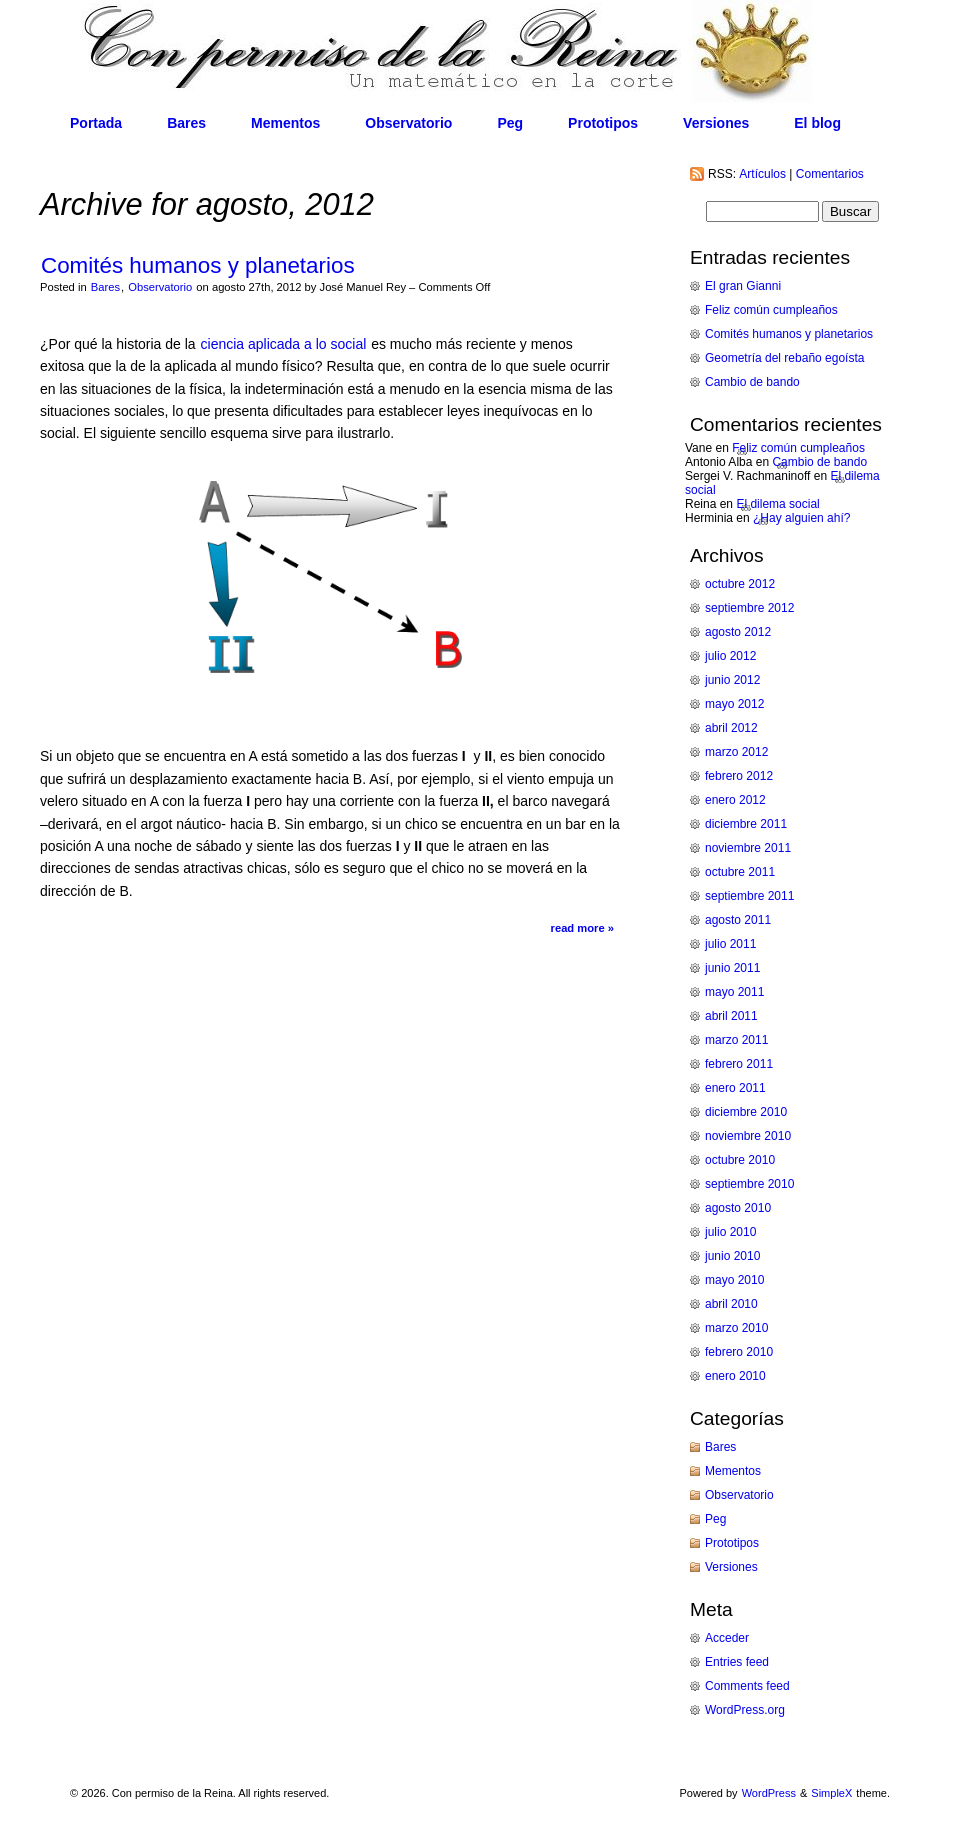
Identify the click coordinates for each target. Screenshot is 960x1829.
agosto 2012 (738, 632)
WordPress (769, 1793)
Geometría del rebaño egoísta (784, 358)
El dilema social (777, 504)
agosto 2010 (738, 1208)
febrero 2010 (739, 1352)
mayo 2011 (734, 992)
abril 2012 (731, 728)
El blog (817, 123)
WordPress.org (745, 1710)
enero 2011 (735, 1088)
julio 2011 (730, 944)
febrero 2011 (739, 1064)
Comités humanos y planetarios (198, 265)
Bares (186, 123)
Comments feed (747, 1686)
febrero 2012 (739, 776)
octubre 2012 (740, 584)
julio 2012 (730, 656)
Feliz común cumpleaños (771, 310)
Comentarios (830, 174)
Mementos (285, 123)
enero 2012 (735, 800)
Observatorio (408, 123)
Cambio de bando (752, 382)
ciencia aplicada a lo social (286, 344)
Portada (96, 123)
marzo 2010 (736, 1328)
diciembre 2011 (746, 824)
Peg (510, 123)
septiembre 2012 (749, 608)
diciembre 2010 (746, 1112)
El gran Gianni (743, 286)
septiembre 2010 (749, 1184)
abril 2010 (731, 1304)
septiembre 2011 (749, 896)
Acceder (727, 1638)
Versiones (716, 123)
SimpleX (831, 1793)
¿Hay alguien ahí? (801, 518)
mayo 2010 (734, 1280)
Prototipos (603, 123)
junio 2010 (732, 1256)
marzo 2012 (736, 752)
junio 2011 (732, 968)
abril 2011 (731, 1016)
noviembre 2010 (748, 1136)
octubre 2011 (740, 872)
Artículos (762, 174)
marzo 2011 (736, 1040)
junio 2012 (732, 680)
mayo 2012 (734, 704)
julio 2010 (730, 1232)
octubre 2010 (740, 1160)
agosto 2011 (738, 920)
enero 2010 (735, 1376)
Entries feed (737, 1662)
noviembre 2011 (748, 848)
